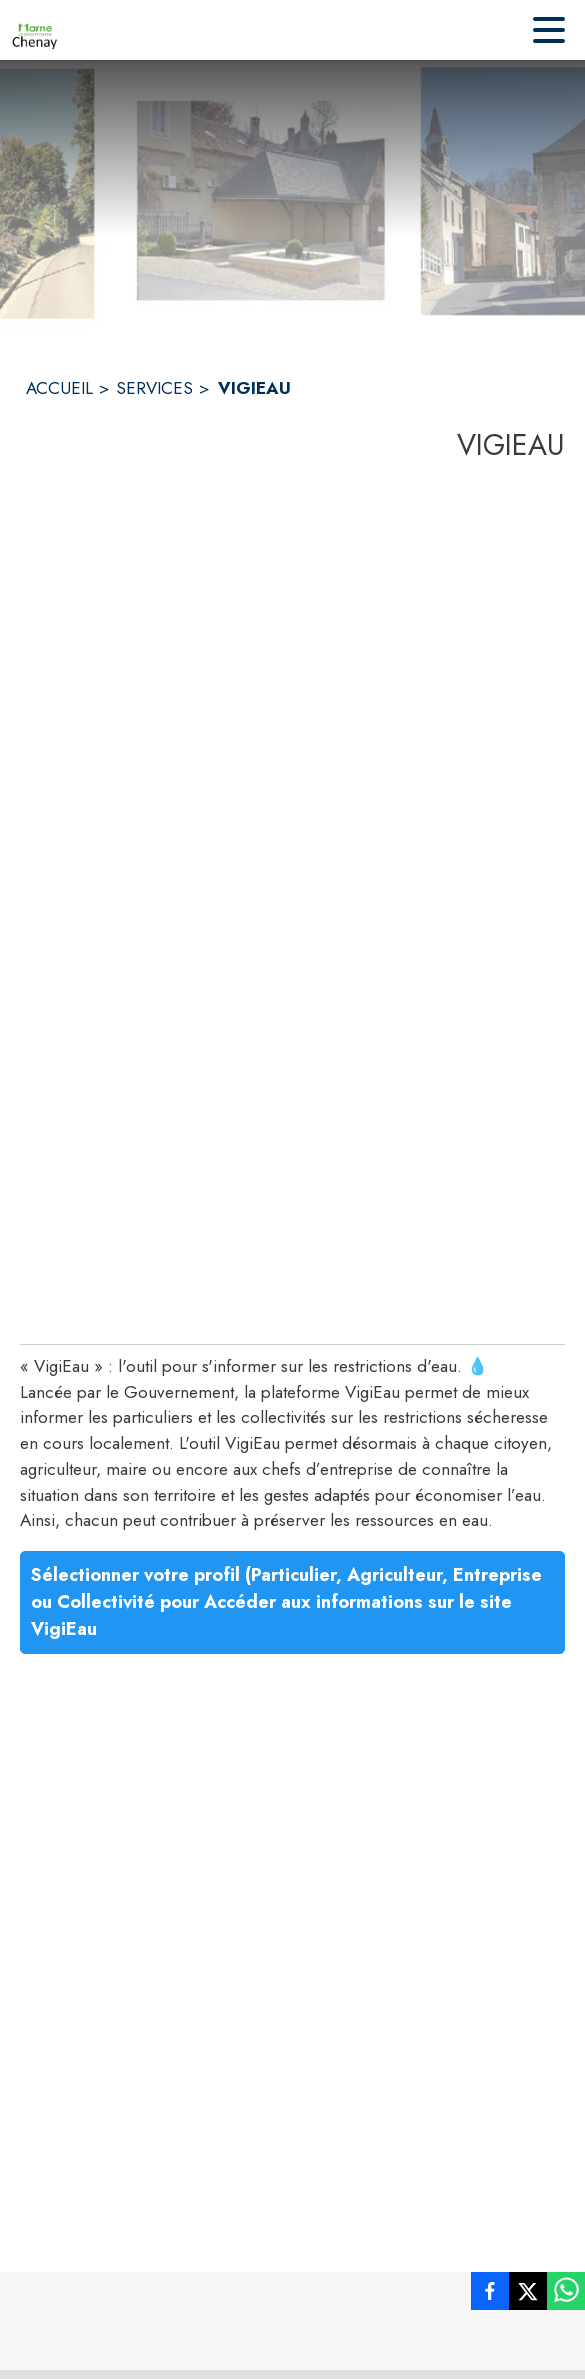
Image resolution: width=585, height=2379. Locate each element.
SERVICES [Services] (154, 388)
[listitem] (490, 2295)
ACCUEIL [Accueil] (59, 388)
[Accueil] (35, 30)
